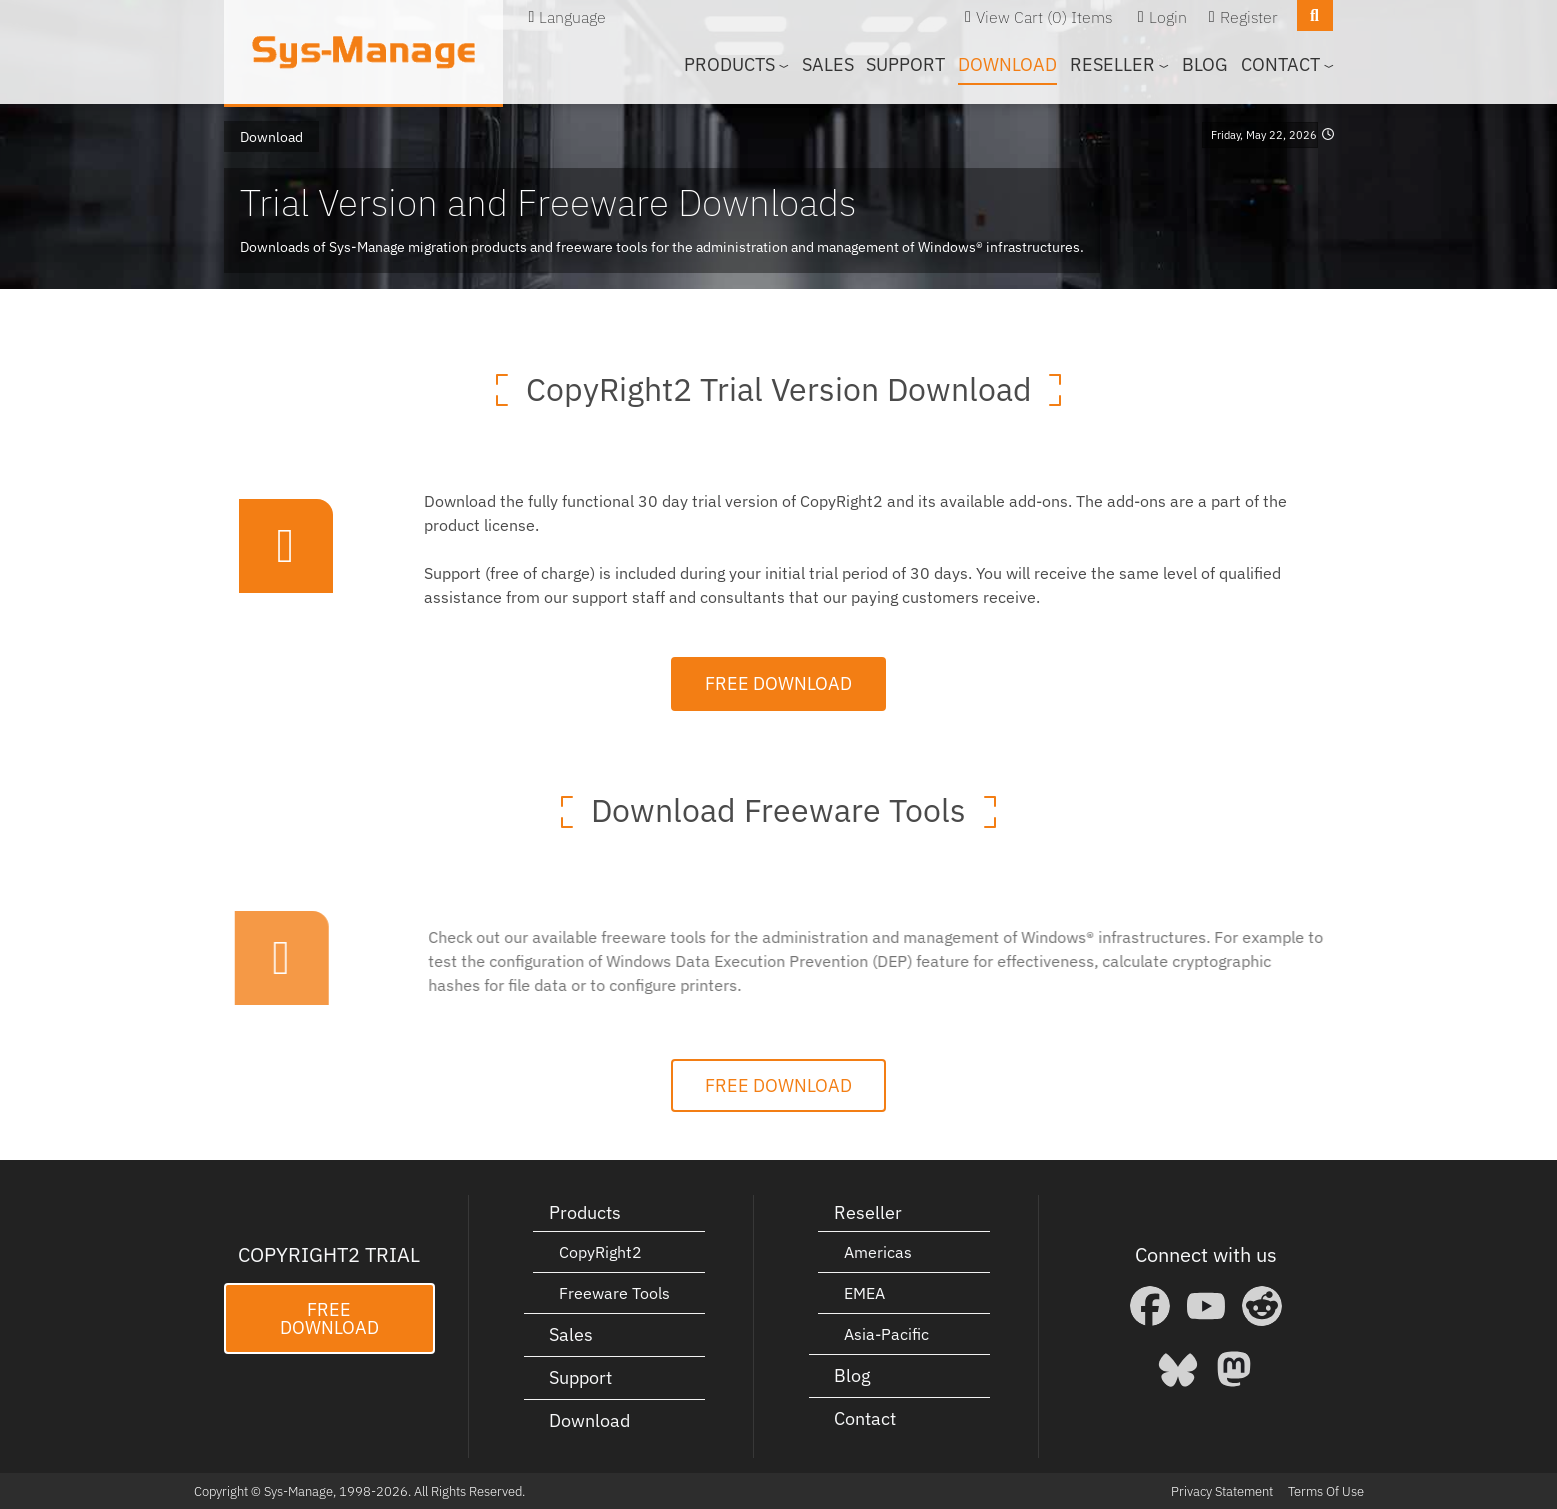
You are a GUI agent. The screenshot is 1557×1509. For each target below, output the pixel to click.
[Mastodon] (1234, 1368)
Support (905, 64)
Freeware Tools (614, 1292)
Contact (865, 1417)
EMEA (864, 1292)
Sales (828, 64)
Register (1249, 17)
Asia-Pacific (886, 1333)
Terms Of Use (1326, 1490)
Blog (1205, 64)
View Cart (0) (1021, 17)
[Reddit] (1262, 1306)
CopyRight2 (600, 1251)
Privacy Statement (1222, 1490)
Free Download (778, 682)
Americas (878, 1251)
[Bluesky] (1178, 1368)
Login (1168, 17)
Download (1007, 64)
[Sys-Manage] (363, 52)
